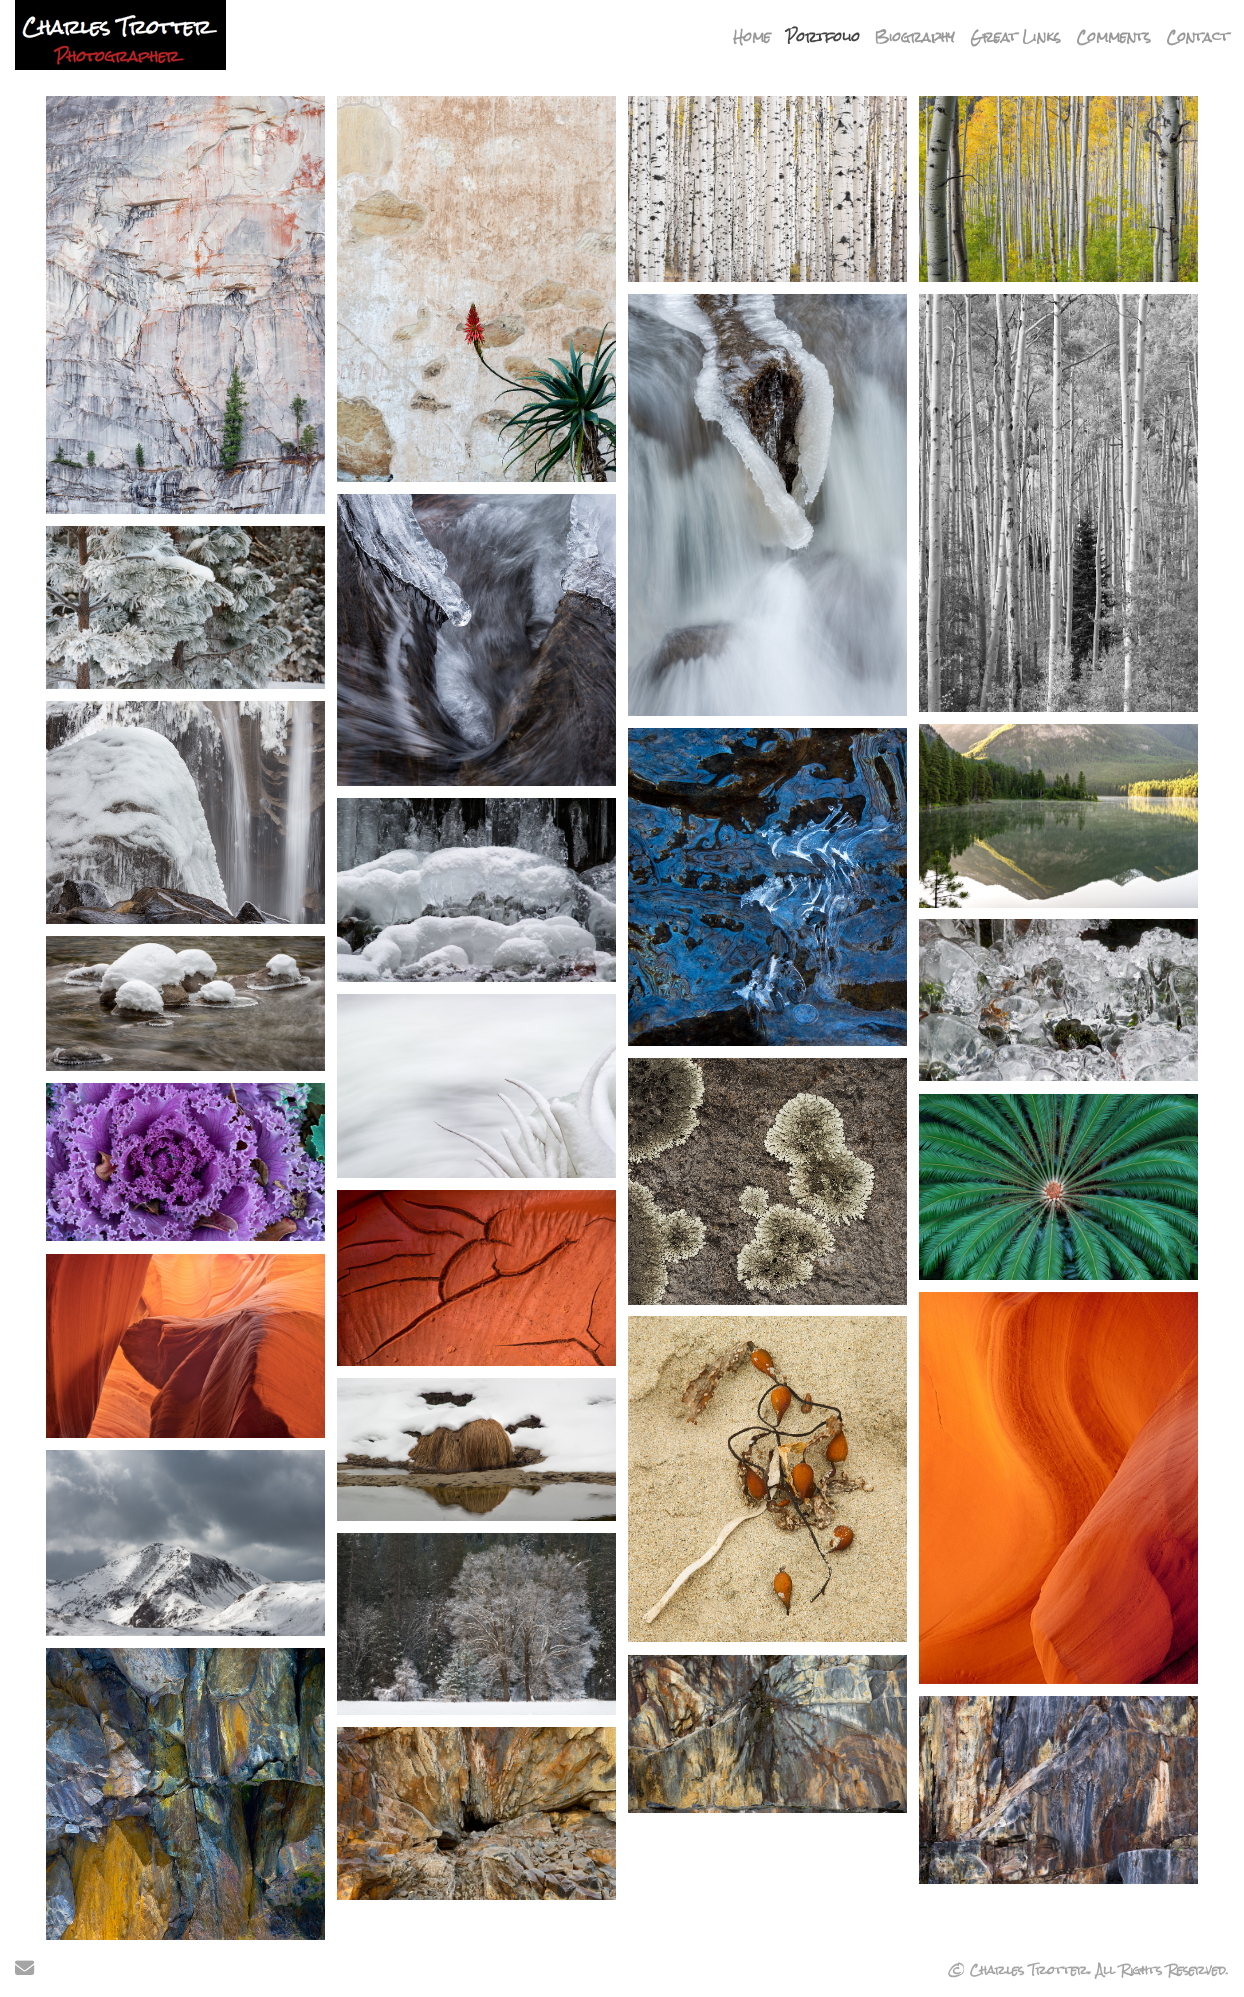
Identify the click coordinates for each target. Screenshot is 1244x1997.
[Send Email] (24, 1970)
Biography (915, 37)
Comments (1113, 37)
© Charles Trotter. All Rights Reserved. (1088, 1970)
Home (752, 37)
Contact (1197, 37)
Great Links (1015, 37)
